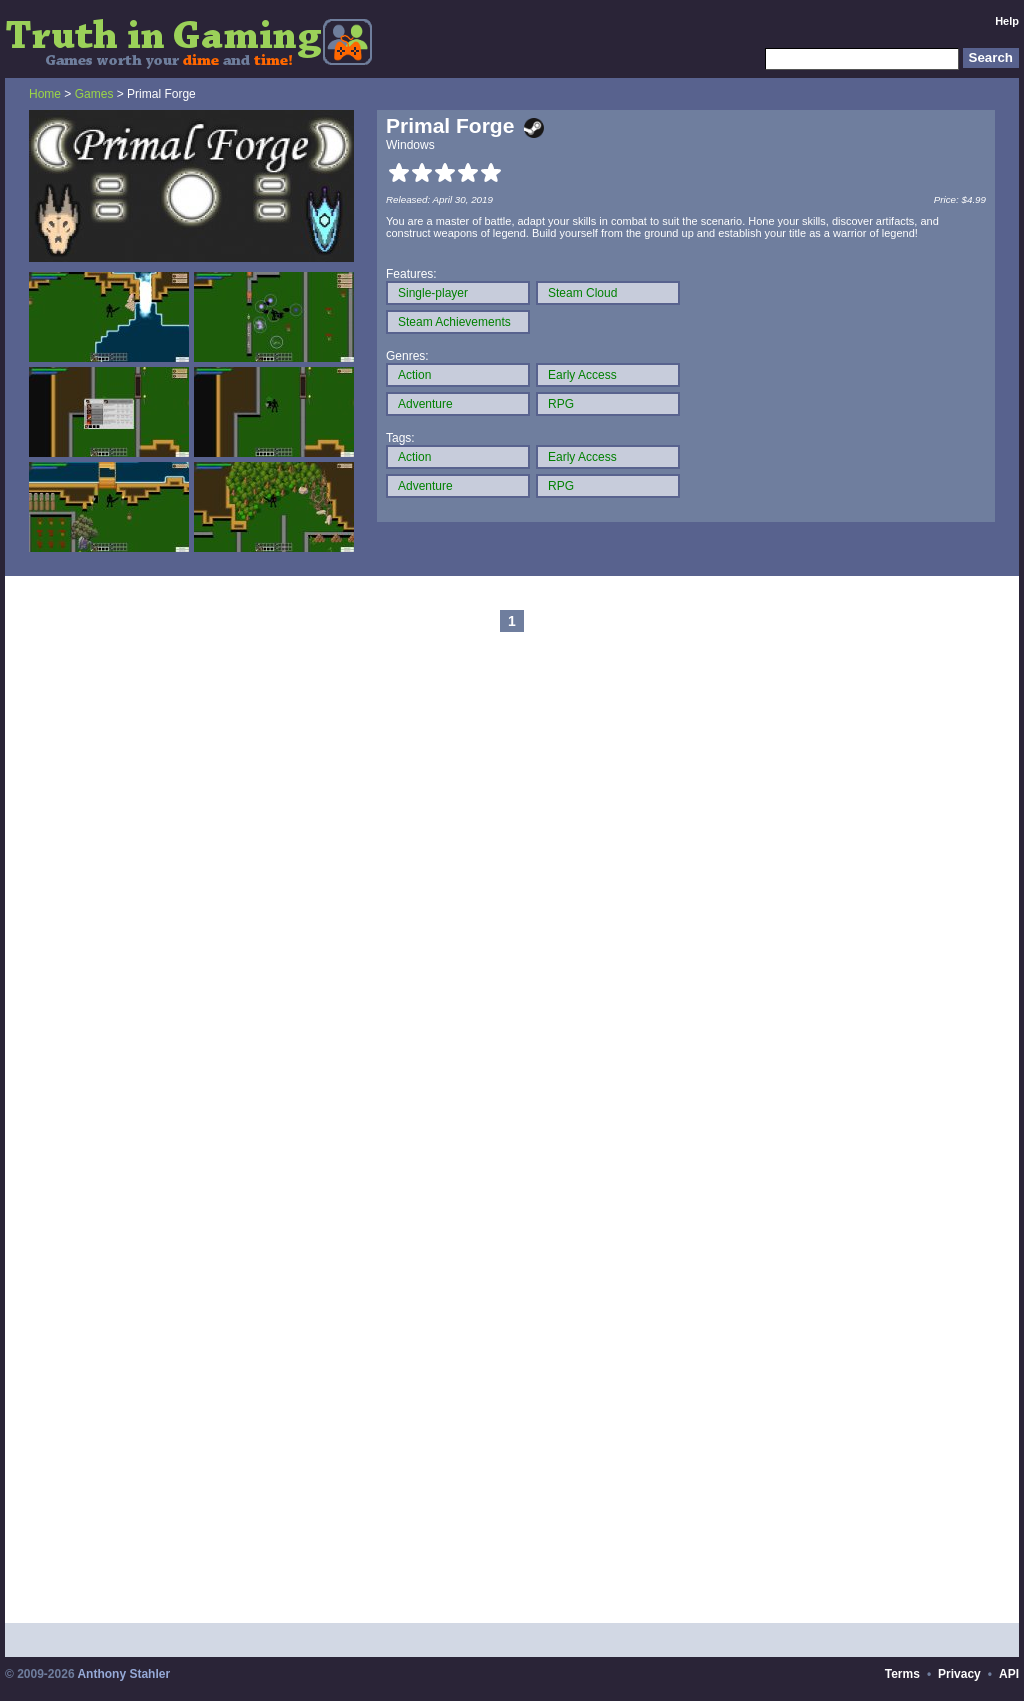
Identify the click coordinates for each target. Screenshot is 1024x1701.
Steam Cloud (582, 293)
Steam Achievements (454, 322)
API (1009, 1674)
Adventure (425, 404)
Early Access (582, 375)
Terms (902, 1674)
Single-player (433, 293)
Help (1007, 21)
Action (414, 375)
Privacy (959, 1674)
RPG (561, 404)
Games (94, 94)
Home (45, 94)
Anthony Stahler (123, 1674)
